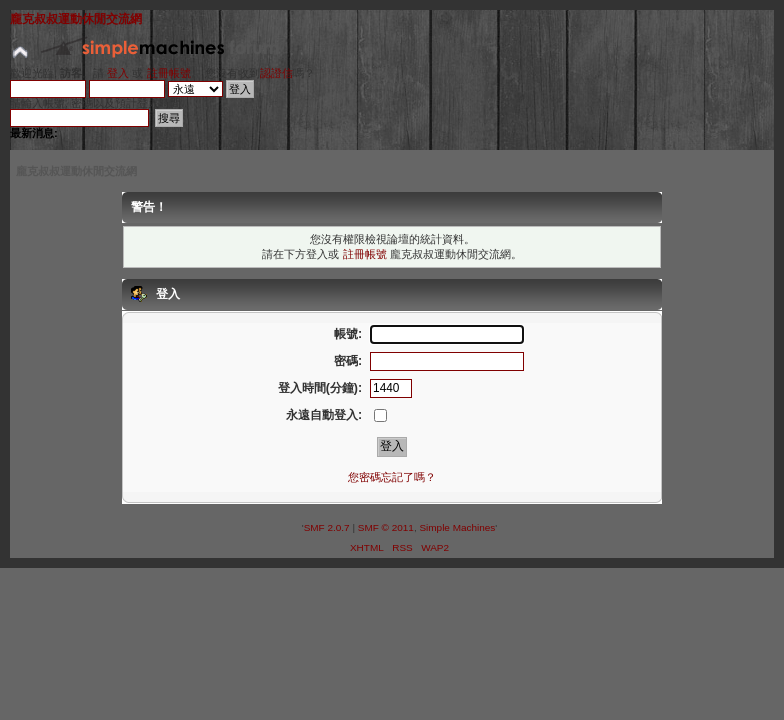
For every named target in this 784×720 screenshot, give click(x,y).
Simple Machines (457, 527)
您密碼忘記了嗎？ (392, 477)
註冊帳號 (169, 73)
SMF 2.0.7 (327, 527)
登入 (118, 73)
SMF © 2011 (386, 527)
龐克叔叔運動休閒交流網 (76, 19)
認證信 (276, 73)
